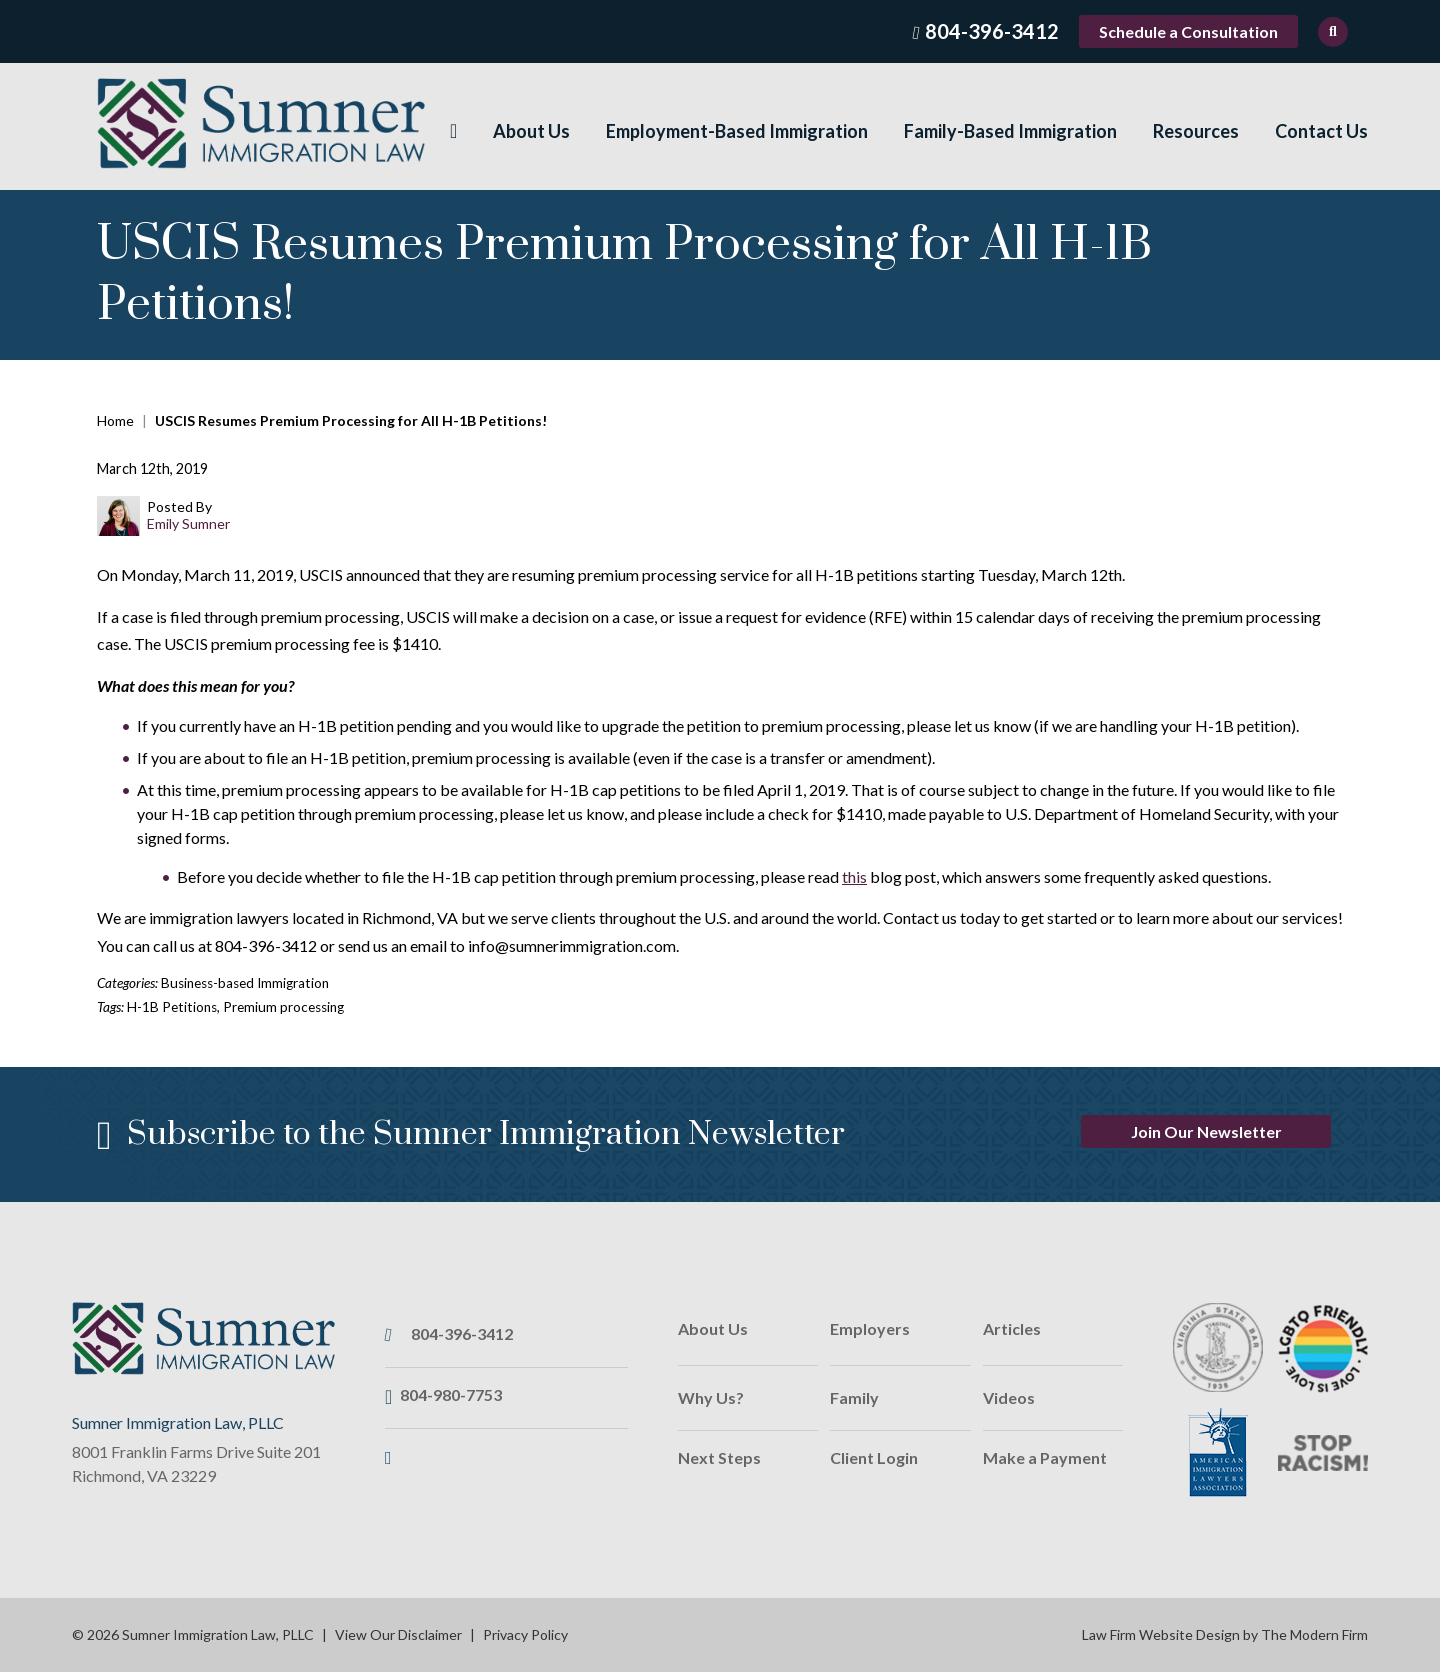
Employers (870, 1328)
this (854, 876)
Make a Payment (1045, 1457)
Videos (1009, 1397)
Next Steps (719, 1457)
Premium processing (283, 1007)
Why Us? (711, 1397)
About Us (531, 131)
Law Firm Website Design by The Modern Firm (1225, 1634)
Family (854, 1397)
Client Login (874, 1457)
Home (453, 131)
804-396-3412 (992, 31)
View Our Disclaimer (398, 1634)
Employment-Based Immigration (737, 131)
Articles (1012, 1328)
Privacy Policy (525, 1634)
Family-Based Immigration (1010, 131)
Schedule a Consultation (1188, 31)
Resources (1196, 131)
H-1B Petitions (172, 1007)
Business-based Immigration (245, 983)
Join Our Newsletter (1206, 1131)
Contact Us (1321, 131)
